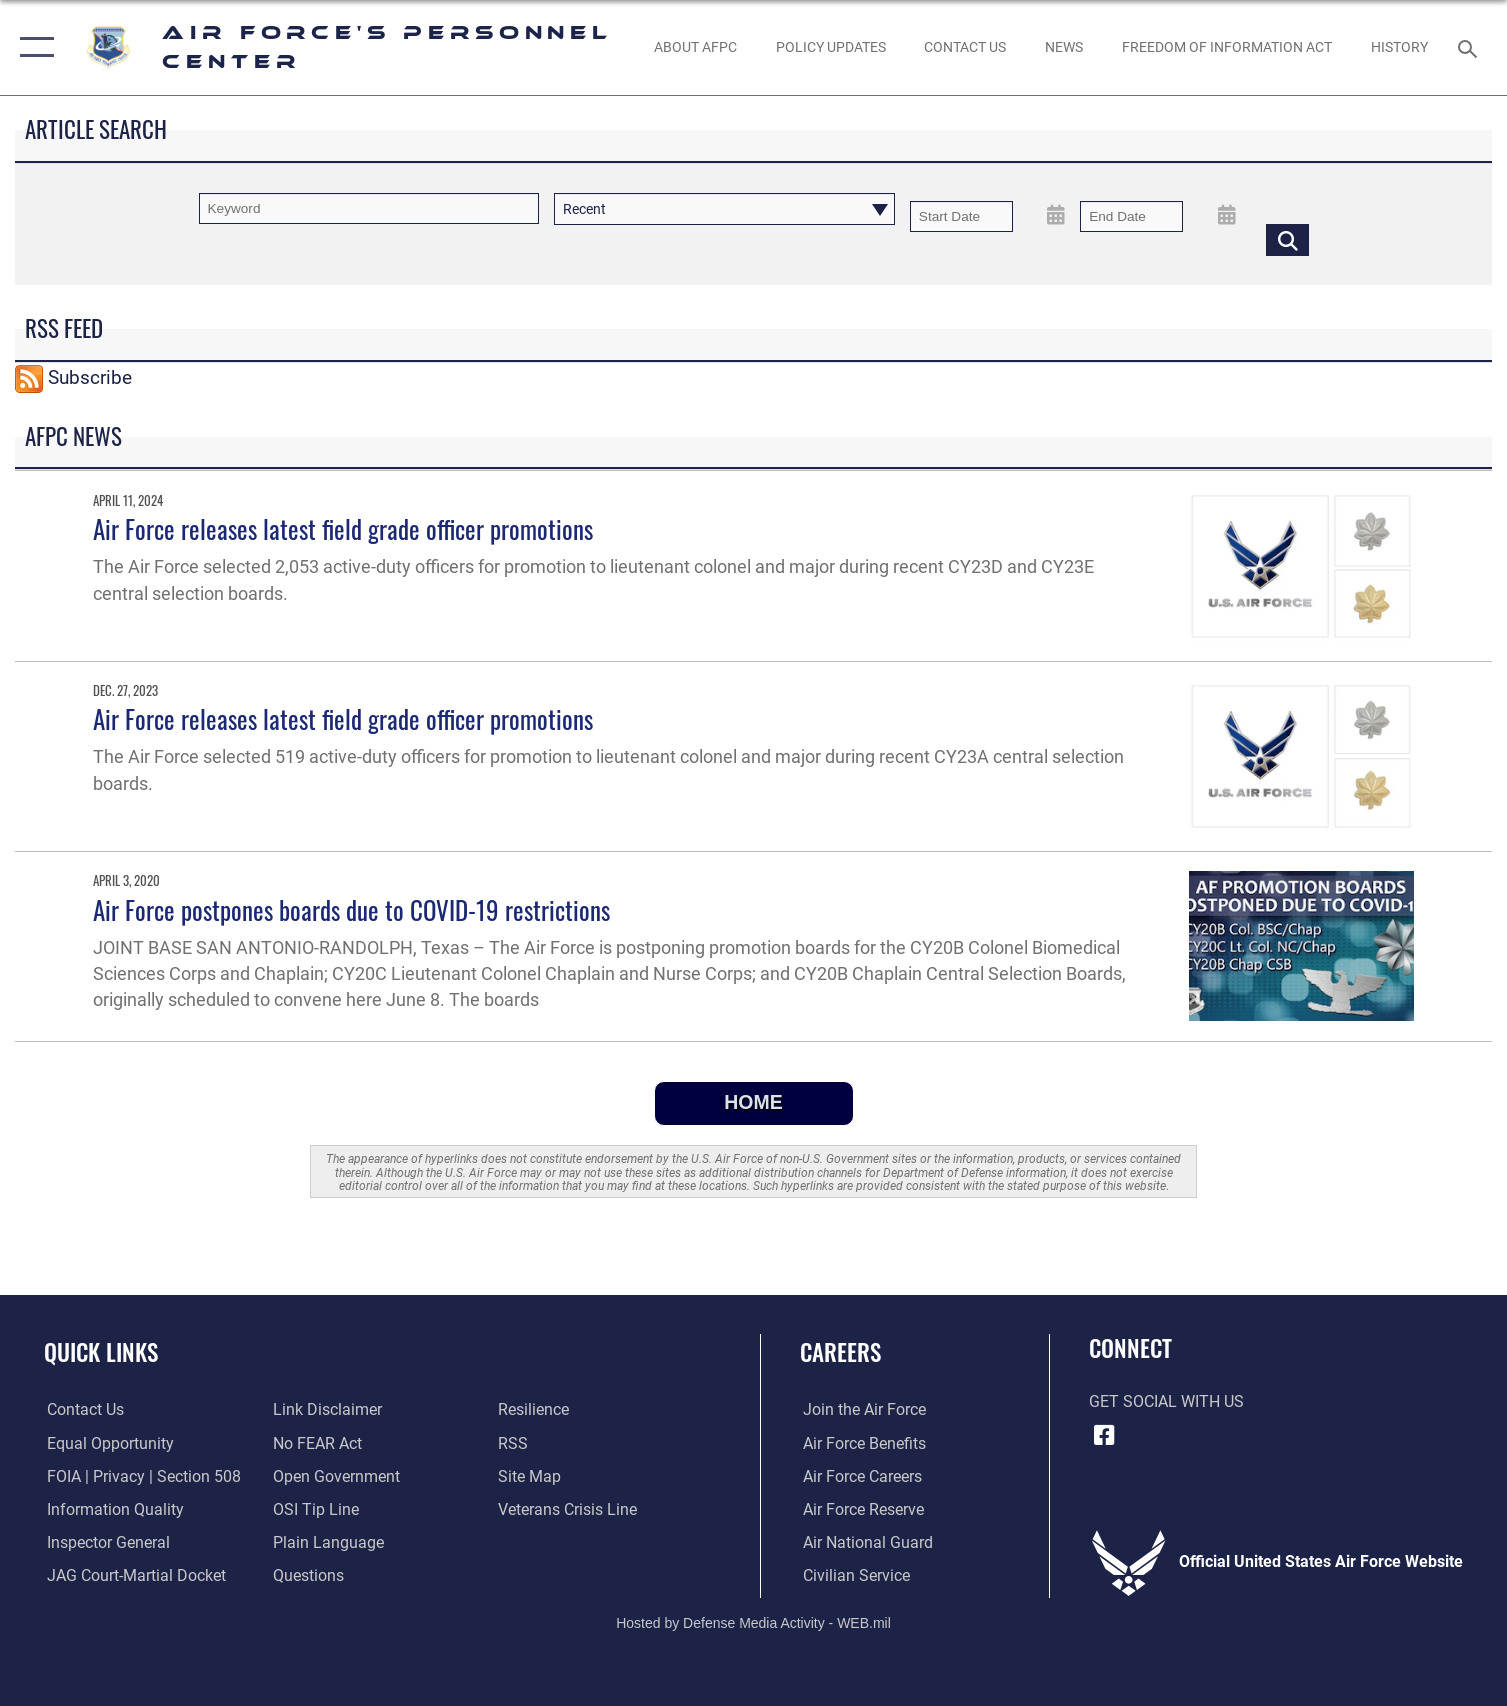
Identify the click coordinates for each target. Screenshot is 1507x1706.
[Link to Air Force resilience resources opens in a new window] (534, 1409)
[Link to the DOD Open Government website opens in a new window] (335, 1476)
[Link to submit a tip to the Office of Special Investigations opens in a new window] (315, 1509)
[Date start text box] (961, 216)
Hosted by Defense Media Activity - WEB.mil (753, 1622)
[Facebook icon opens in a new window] (1104, 1435)
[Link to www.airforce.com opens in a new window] (861, 1409)
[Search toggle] (1470, 47)
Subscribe (90, 377)
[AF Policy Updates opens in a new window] (830, 48)
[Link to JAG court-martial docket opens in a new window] (133, 1575)
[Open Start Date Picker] (1056, 214)
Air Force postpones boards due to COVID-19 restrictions (351, 909)
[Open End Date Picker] (1226, 214)
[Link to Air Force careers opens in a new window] (859, 1476)
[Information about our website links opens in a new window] (326, 1409)
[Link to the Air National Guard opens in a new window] (865, 1542)
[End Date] (1131, 216)
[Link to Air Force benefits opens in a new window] (861, 1443)
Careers (840, 1351)
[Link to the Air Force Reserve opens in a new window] (860, 1509)
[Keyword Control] (369, 208)
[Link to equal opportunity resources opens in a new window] (107, 1443)
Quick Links (101, 1351)
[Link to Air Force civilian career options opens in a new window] (853, 1575)
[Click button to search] (1287, 239)
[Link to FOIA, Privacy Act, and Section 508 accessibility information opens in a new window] (141, 1476)
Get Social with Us (1166, 1402)
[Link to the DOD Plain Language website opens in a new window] (327, 1542)
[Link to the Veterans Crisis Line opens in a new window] (568, 1509)
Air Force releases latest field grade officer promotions (343, 528)
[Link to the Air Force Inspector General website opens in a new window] (105, 1542)
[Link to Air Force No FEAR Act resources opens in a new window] (316, 1443)
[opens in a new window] (307, 1575)
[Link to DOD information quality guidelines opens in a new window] (112, 1509)
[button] (32, 47)
